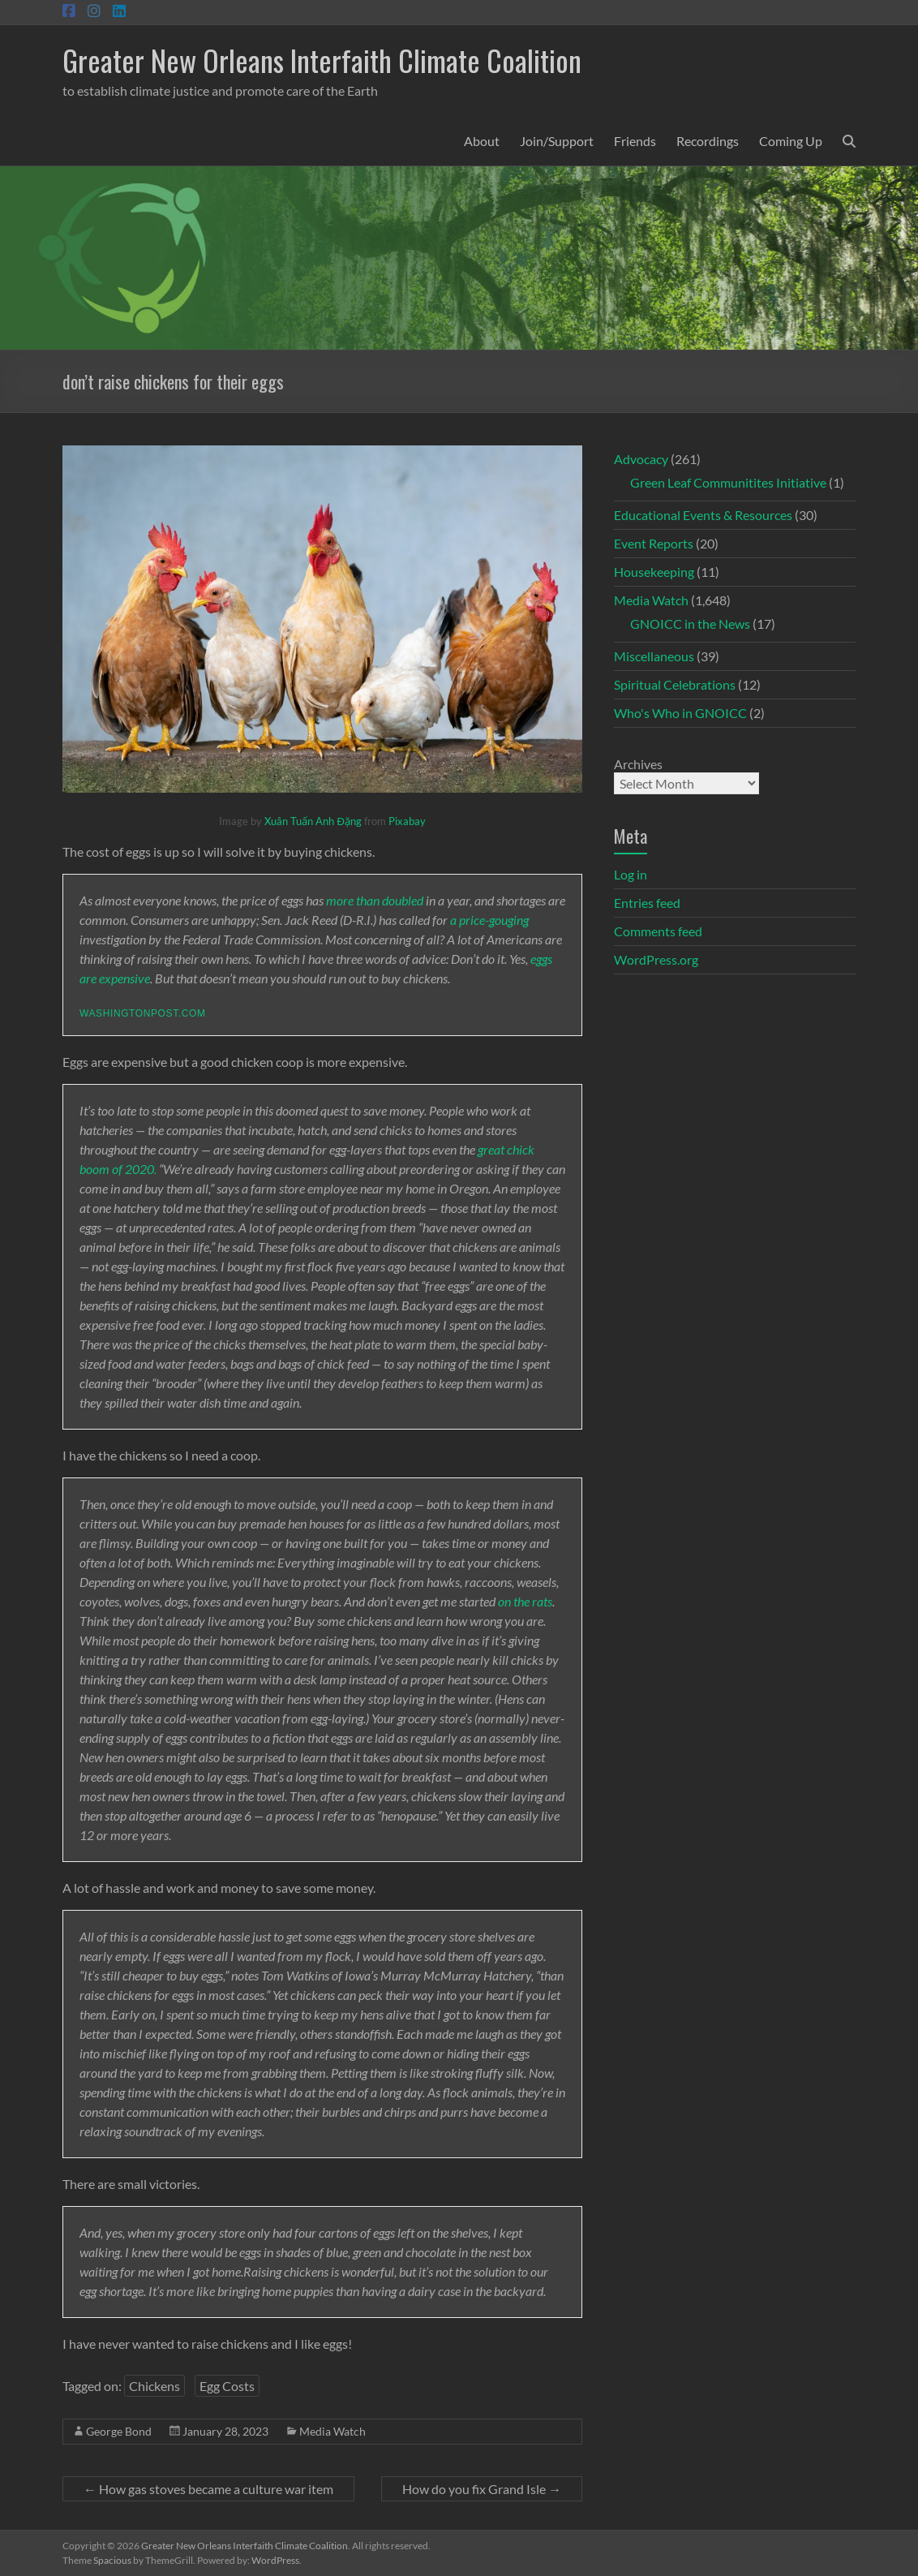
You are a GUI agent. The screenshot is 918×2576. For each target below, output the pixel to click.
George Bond (119, 2431)
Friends (635, 140)
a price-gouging (489, 919)
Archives (638, 764)
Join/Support (557, 140)
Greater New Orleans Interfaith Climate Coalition (321, 59)
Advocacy (641, 459)
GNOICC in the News (690, 623)
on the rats (525, 1601)
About (482, 140)
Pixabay (407, 821)
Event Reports (653, 543)
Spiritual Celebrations (675, 684)
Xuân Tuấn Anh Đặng (312, 821)
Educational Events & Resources (703, 515)
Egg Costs (227, 2385)
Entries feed (647, 902)
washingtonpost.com (142, 1013)
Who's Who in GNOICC (680, 712)
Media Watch (332, 2431)
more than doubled (374, 900)
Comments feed (658, 931)
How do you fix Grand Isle (481, 2488)
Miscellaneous (654, 656)
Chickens (154, 2385)
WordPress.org (656, 959)
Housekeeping (654, 571)
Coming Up (790, 140)
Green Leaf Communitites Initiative (728, 482)
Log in (630, 874)
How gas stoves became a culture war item (208, 2488)
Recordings (707, 140)
